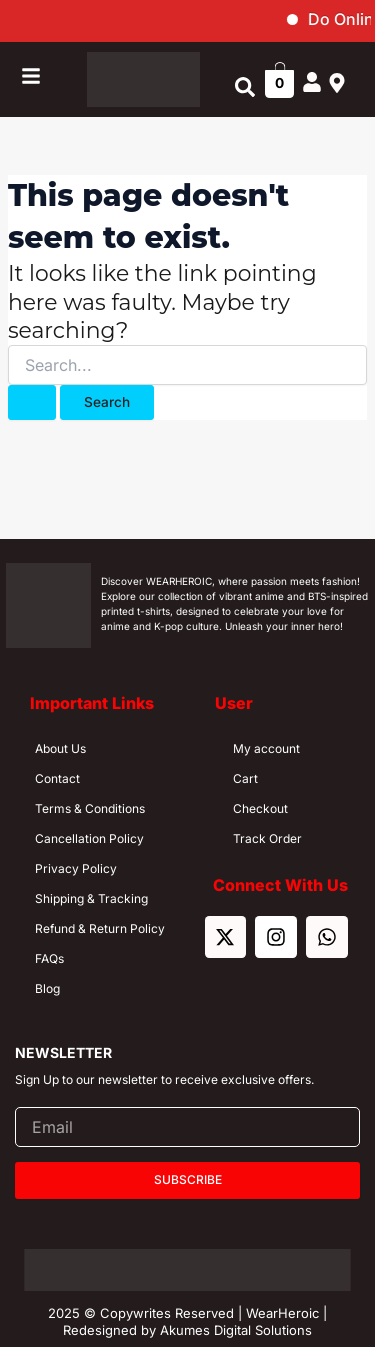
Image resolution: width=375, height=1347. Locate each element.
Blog (47, 988)
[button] (244, 87)
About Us (60, 748)
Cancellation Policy (89, 838)
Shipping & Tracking (91, 898)
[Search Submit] (32, 403)
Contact (57, 778)
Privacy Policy (76, 868)
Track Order (267, 838)
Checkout (260, 808)
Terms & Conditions (90, 808)
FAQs (49, 958)
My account (266, 748)
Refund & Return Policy (100, 928)
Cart (245, 778)
